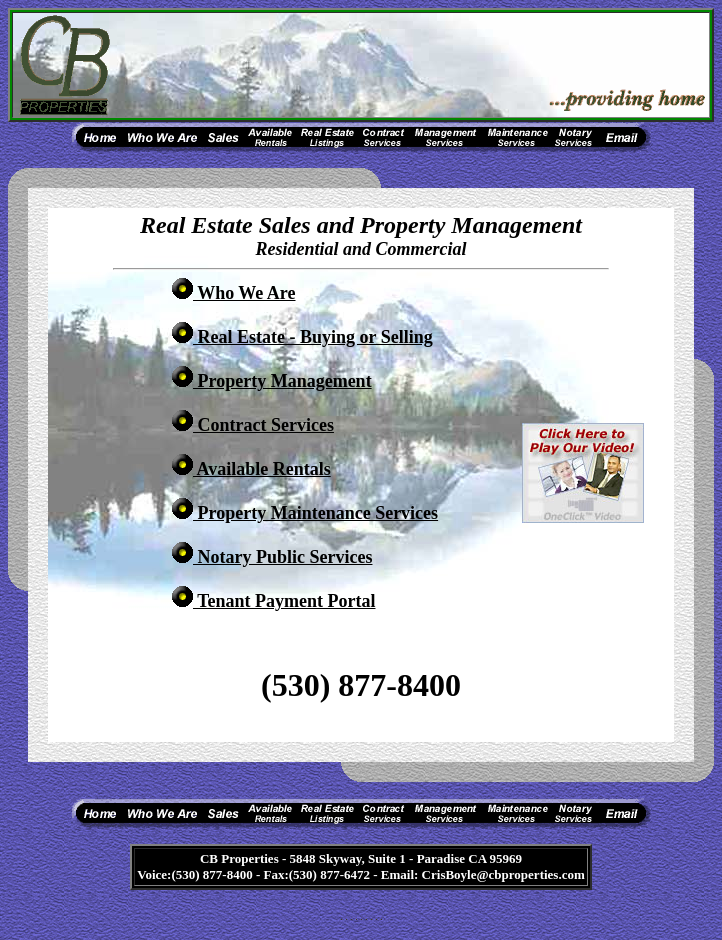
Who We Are (234, 293)
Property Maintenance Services (305, 513)
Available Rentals (251, 469)
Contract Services (253, 425)
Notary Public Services (272, 557)
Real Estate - (302, 337)
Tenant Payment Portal (274, 601)
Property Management (272, 381)
